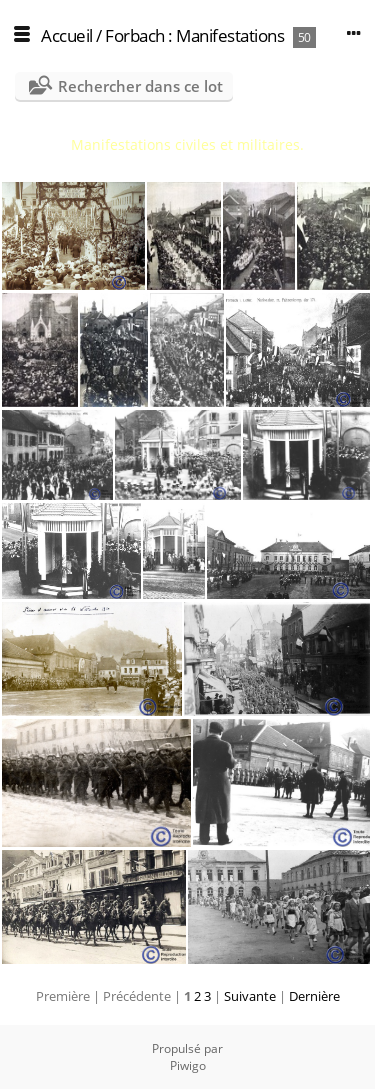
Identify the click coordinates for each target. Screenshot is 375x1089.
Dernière (314, 996)
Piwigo (188, 1065)
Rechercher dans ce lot (140, 86)
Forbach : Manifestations (194, 35)
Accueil (67, 35)
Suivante (250, 996)
